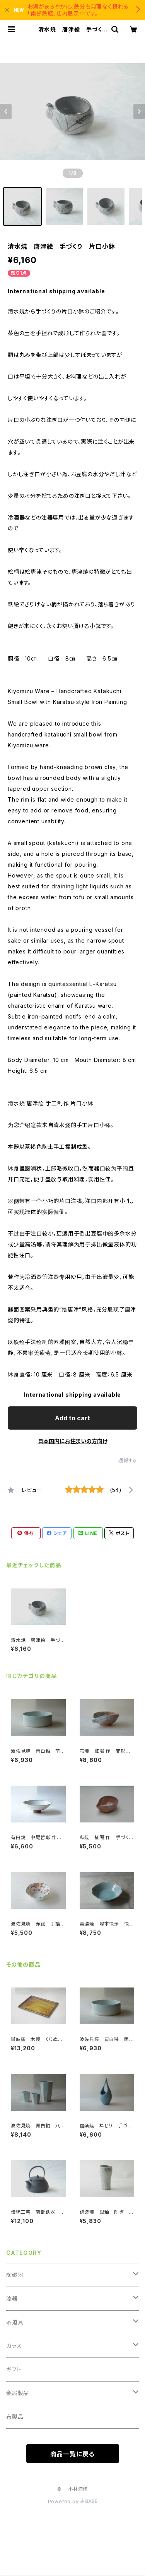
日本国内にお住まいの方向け (72, 1441)
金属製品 (17, 2393)
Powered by (72, 2501)
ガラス (14, 2345)
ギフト (13, 2369)
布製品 (14, 2416)
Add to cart (72, 1418)
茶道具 (14, 2322)
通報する (127, 1460)
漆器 (12, 2298)
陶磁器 (14, 2274)
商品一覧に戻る (72, 2454)
